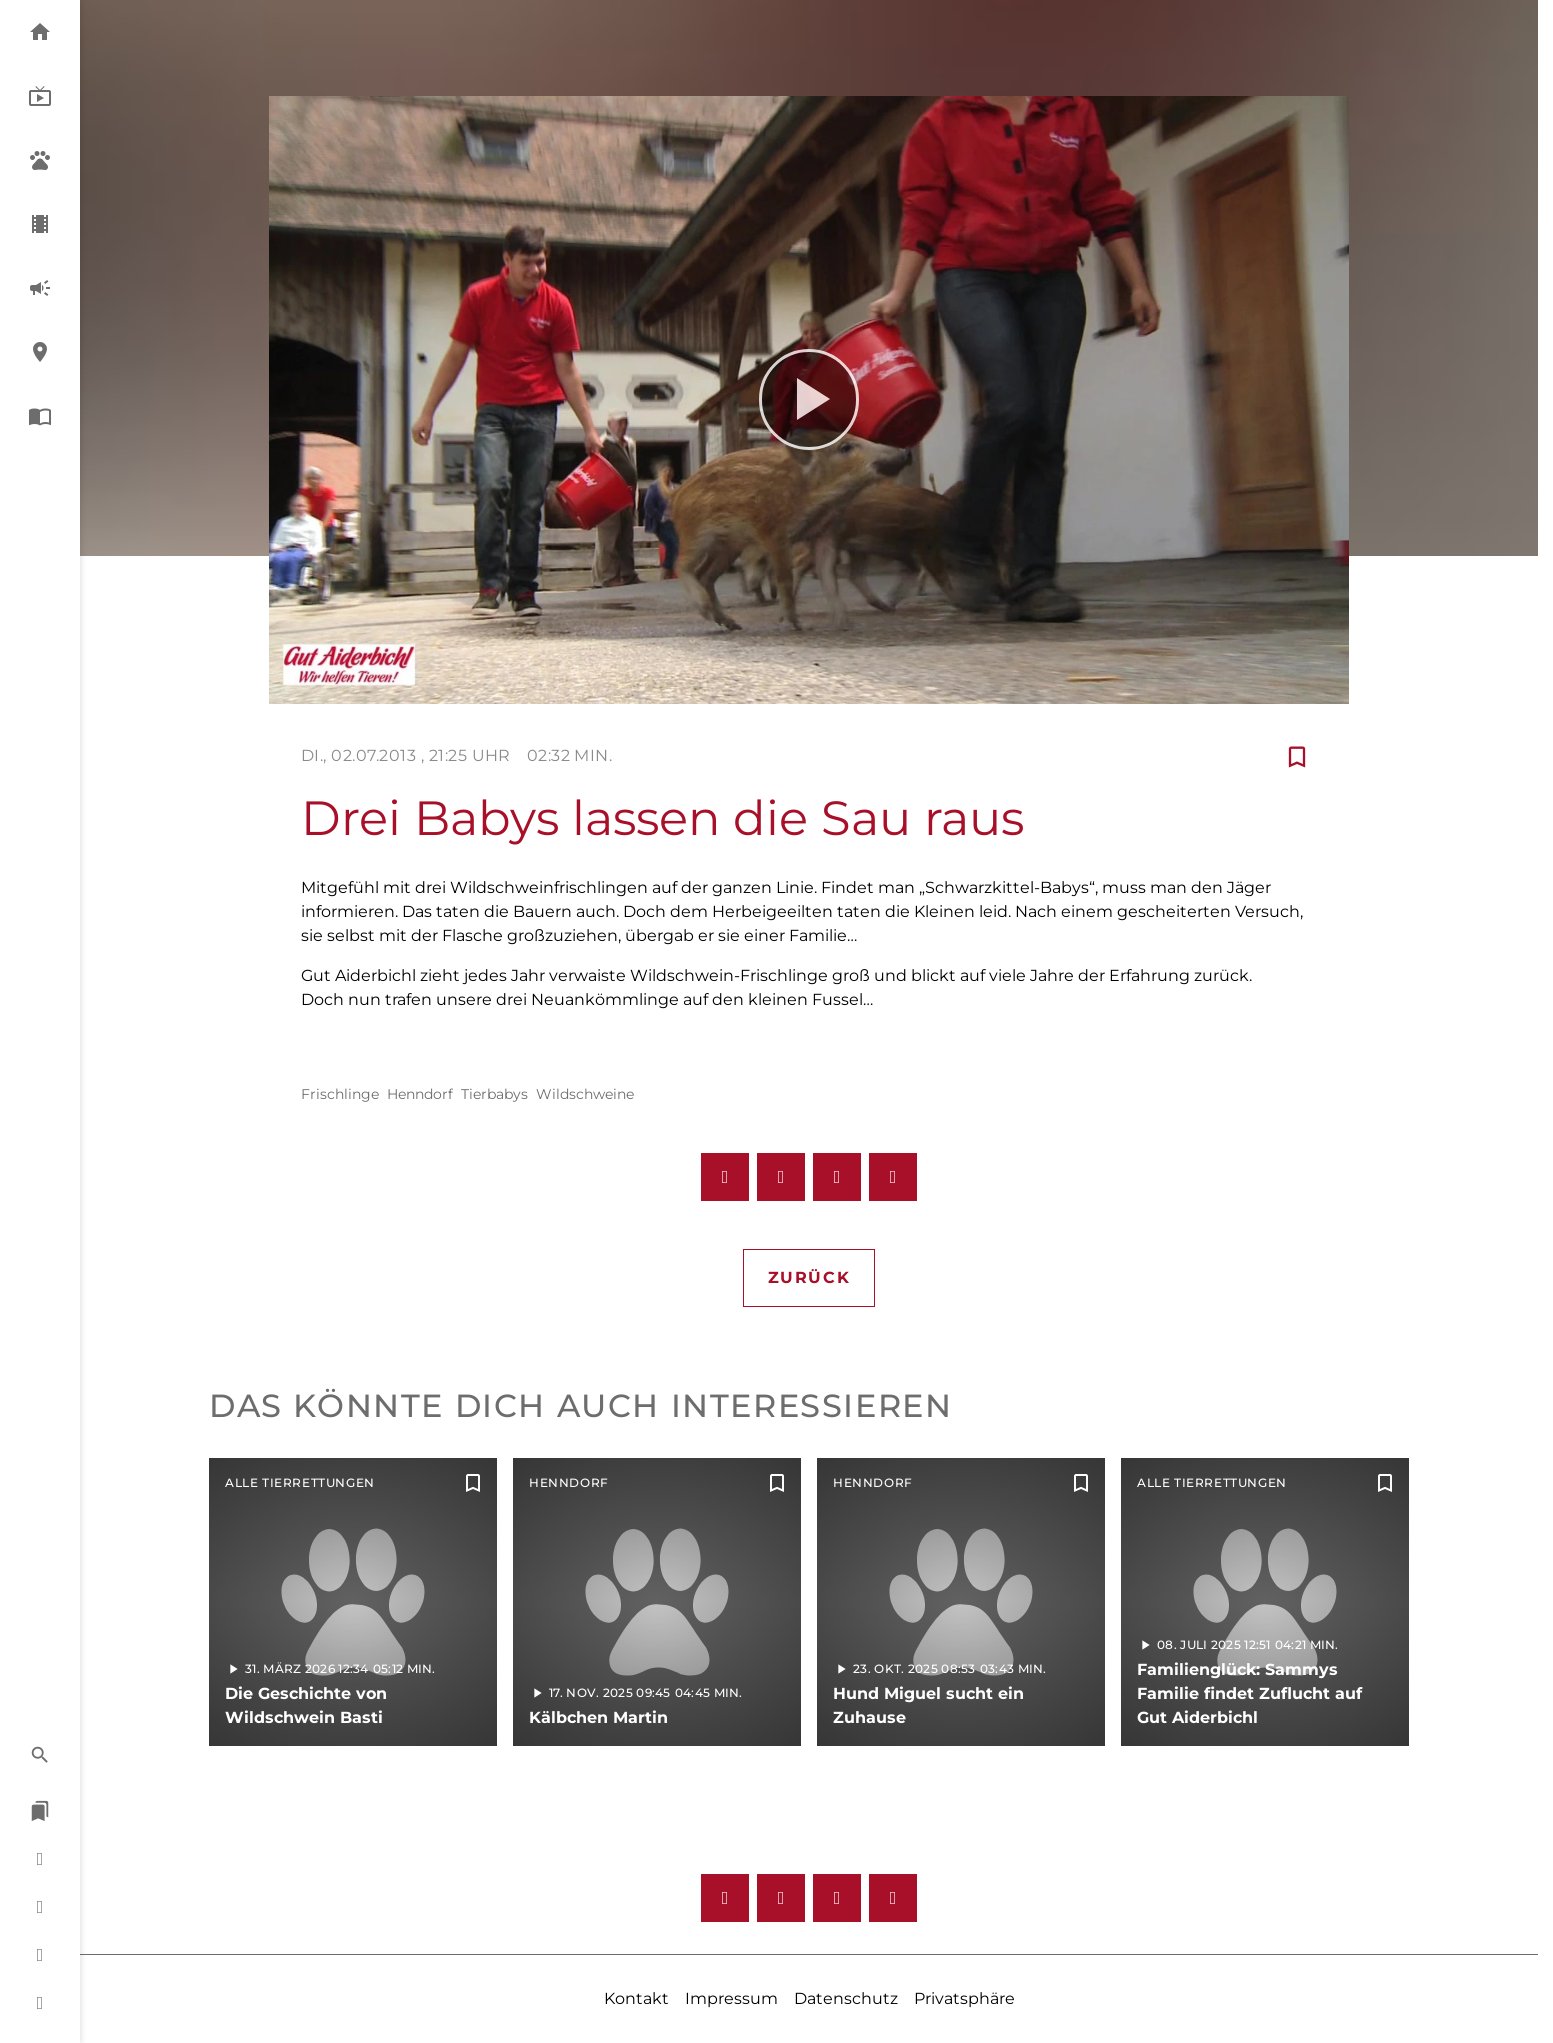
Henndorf (420, 1094)
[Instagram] (781, 1898)
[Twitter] (893, 1898)
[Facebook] (725, 1898)
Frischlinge (340, 1094)
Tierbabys (494, 1094)
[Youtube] (837, 1898)
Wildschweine (585, 1094)
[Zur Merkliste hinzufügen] (1297, 756)
